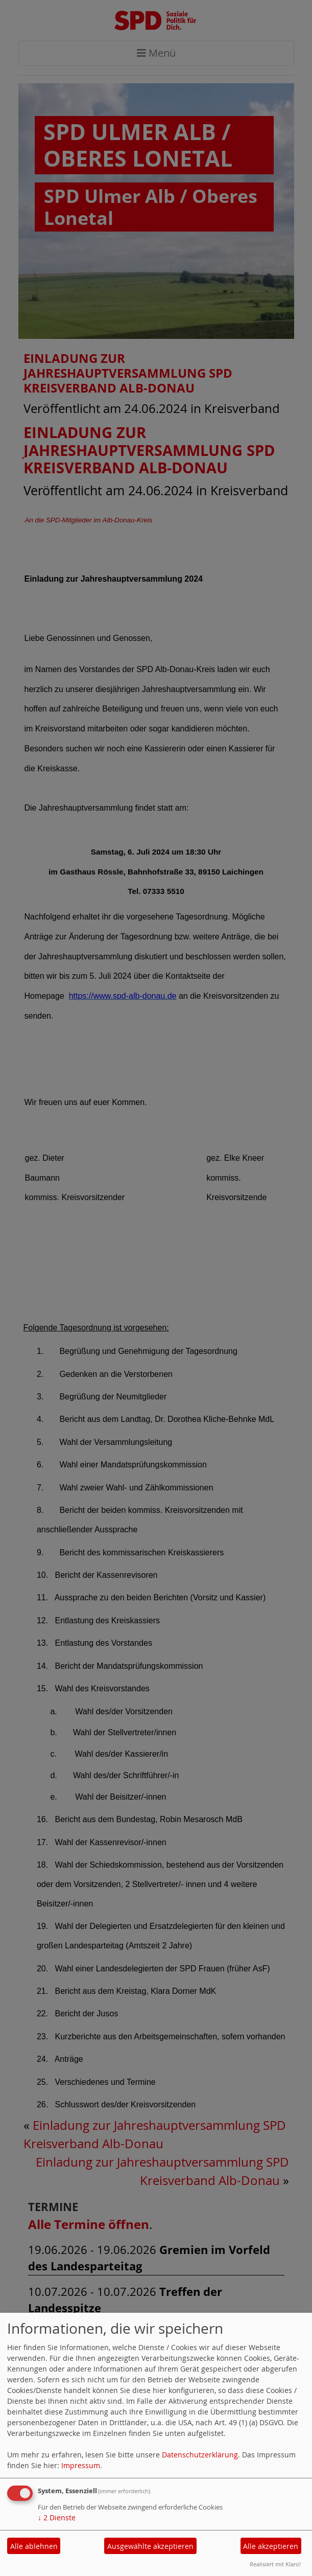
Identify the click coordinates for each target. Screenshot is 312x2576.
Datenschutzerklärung (200, 2454)
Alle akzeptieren (270, 2546)
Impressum (80, 2465)
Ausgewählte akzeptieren (150, 2546)
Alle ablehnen (34, 2546)
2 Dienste (57, 2517)
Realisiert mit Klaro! (275, 2564)
